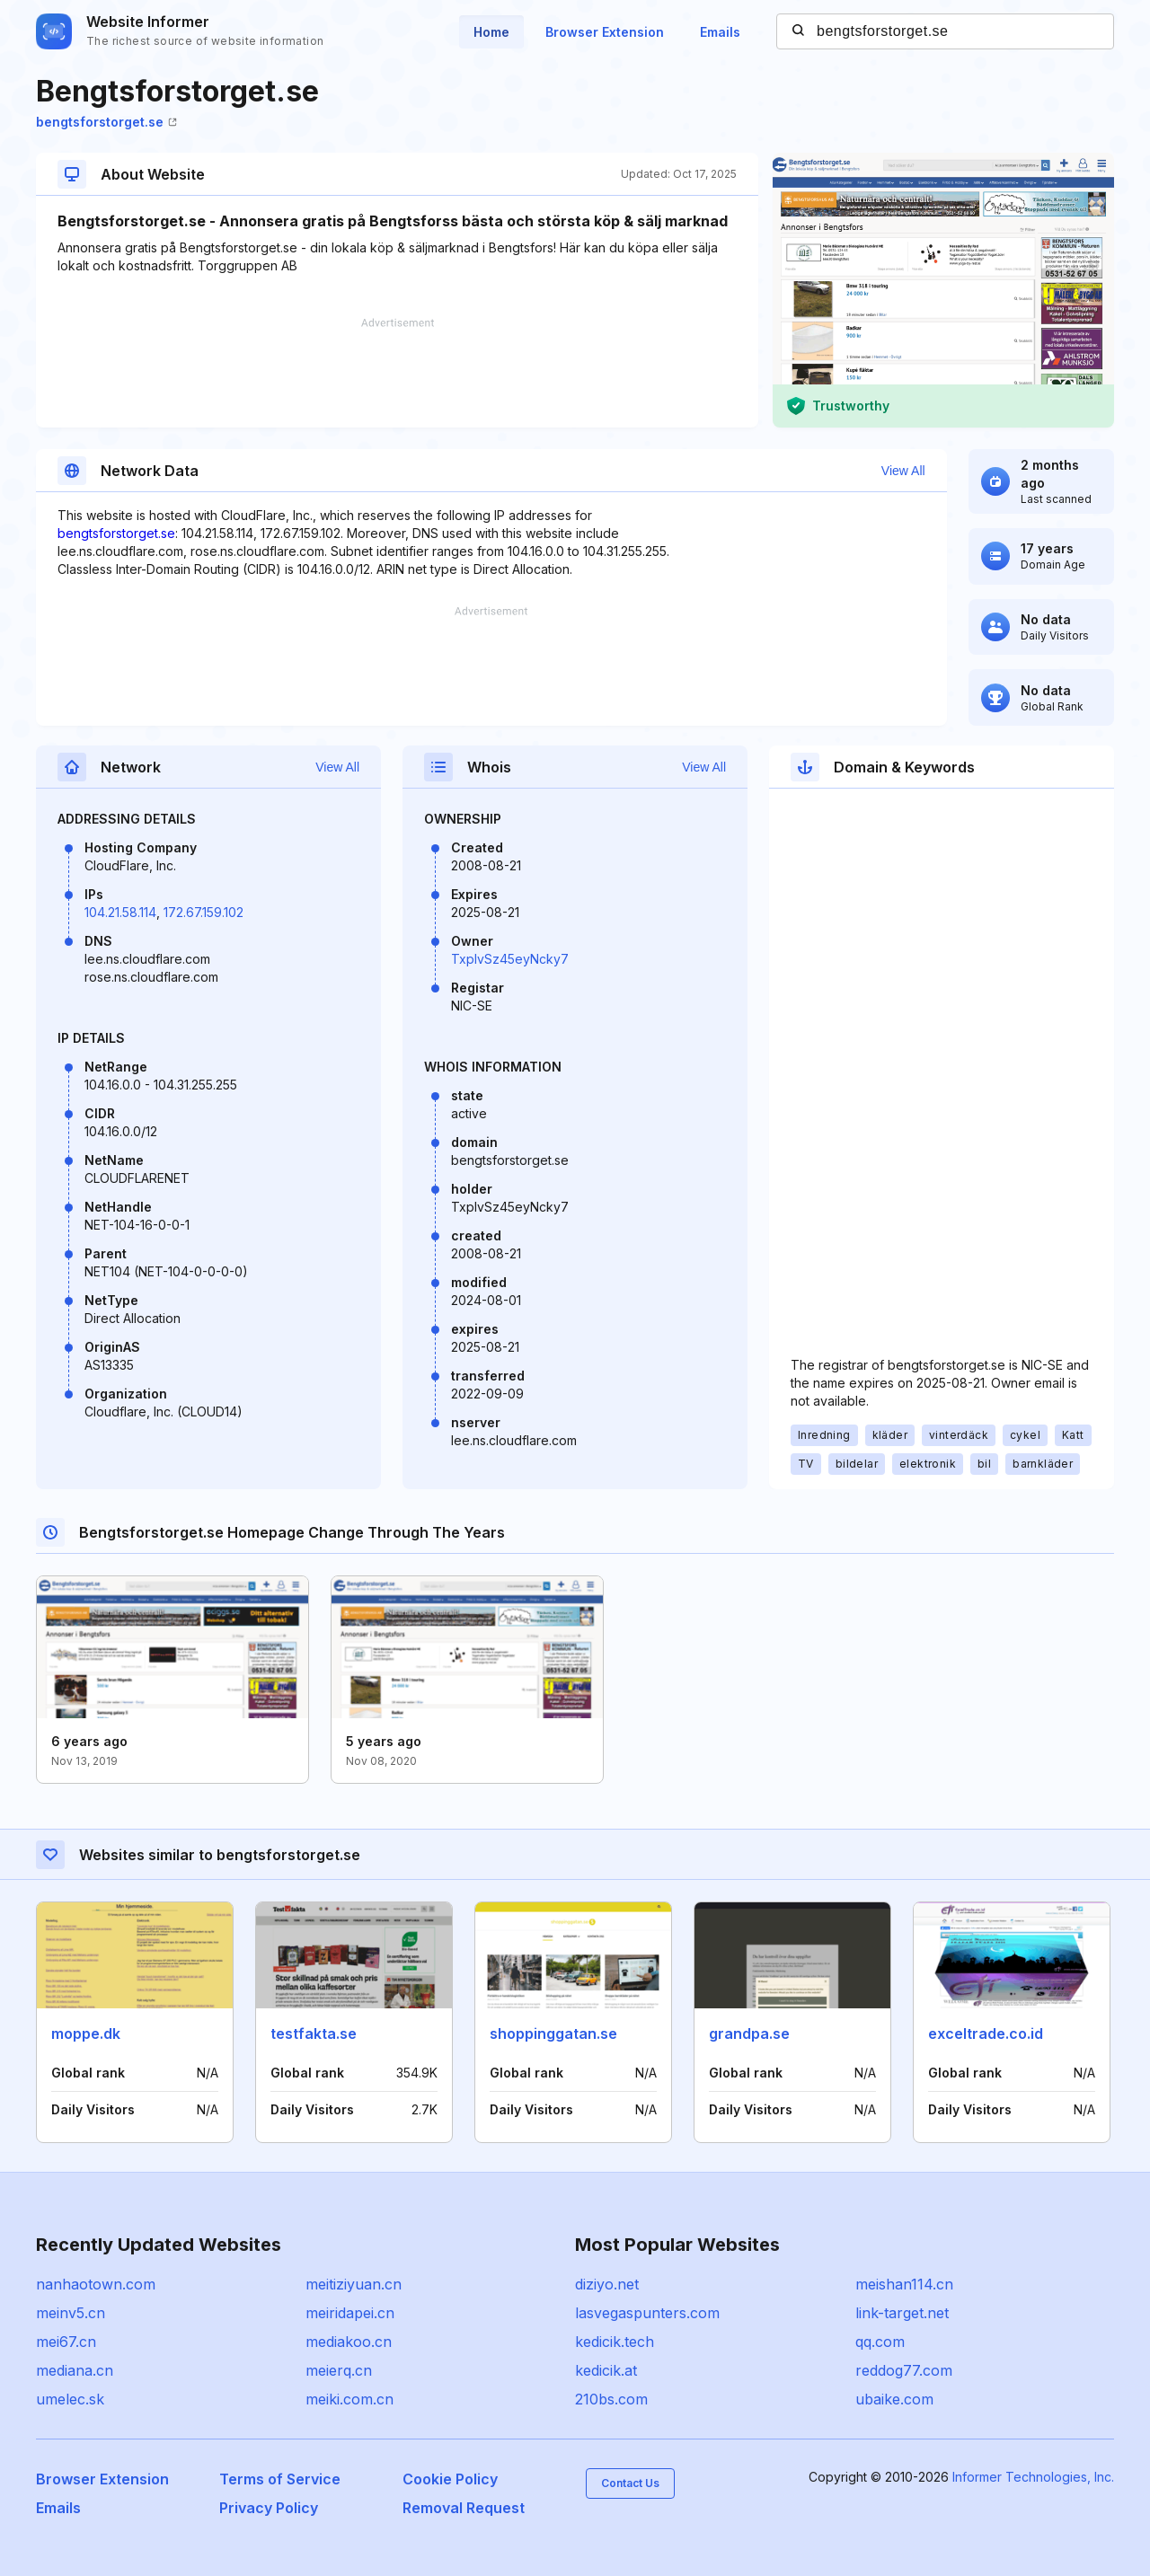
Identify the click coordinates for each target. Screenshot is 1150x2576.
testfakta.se (313, 2033)
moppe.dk (85, 2033)
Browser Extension (604, 32)
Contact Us (630, 2483)
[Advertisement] (397, 372)
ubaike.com (894, 2399)
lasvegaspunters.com (647, 2313)
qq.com (880, 2342)
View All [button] (903, 470)
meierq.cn (338, 2370)
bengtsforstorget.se (106, 121)
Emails (720, 32)
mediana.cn (74, 2370)
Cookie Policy (450, 2479)
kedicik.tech (614, 2342)
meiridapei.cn (349, 2313)
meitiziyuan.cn (353, 2284)
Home (491, 32)
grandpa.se (749, 2033)
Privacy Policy (268, 2508)
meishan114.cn (904, 2284)
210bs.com (611, 2399)
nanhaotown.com (95, 2284)
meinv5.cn (70, 2313)
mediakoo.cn (348, 2342)
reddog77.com (903, 2370)
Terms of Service (280, 2479)
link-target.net (902, 2313)
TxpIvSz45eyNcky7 (510, 958)
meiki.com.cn (349, 2399)
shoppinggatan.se (553, 2033)
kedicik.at (606, 2370)
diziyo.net (607, 2284)
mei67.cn (66, 2342)
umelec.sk (70, 2399)
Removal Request (463, 2508)
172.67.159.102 (203, 912)
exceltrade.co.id (985, 2033)
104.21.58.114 (120, 912)
